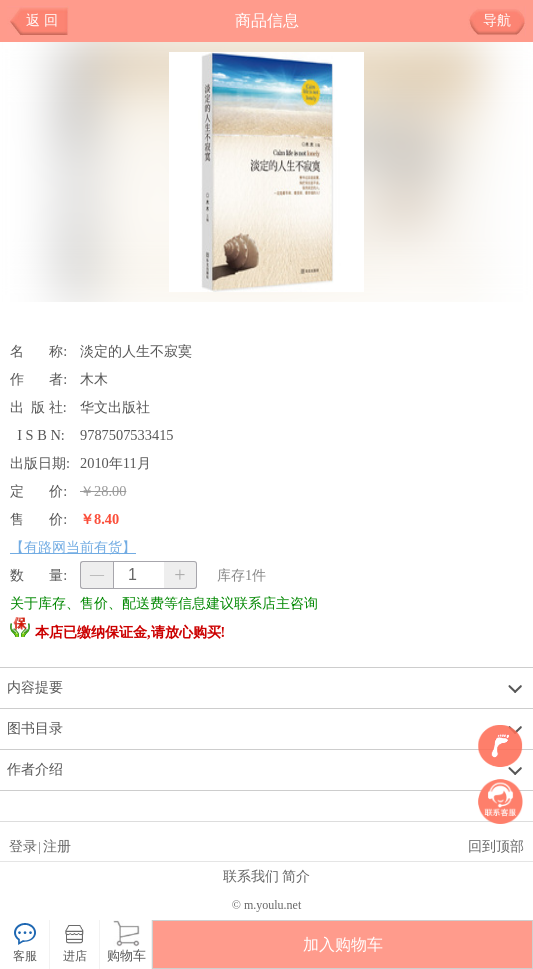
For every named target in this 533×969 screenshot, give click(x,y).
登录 (23, 846)
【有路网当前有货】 (73, 547)
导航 (504, 21)
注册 (57, 846)
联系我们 (251, 876)
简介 (296, 876)
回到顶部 (496, 846)
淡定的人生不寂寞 (136, 351)
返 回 (42, 20)
